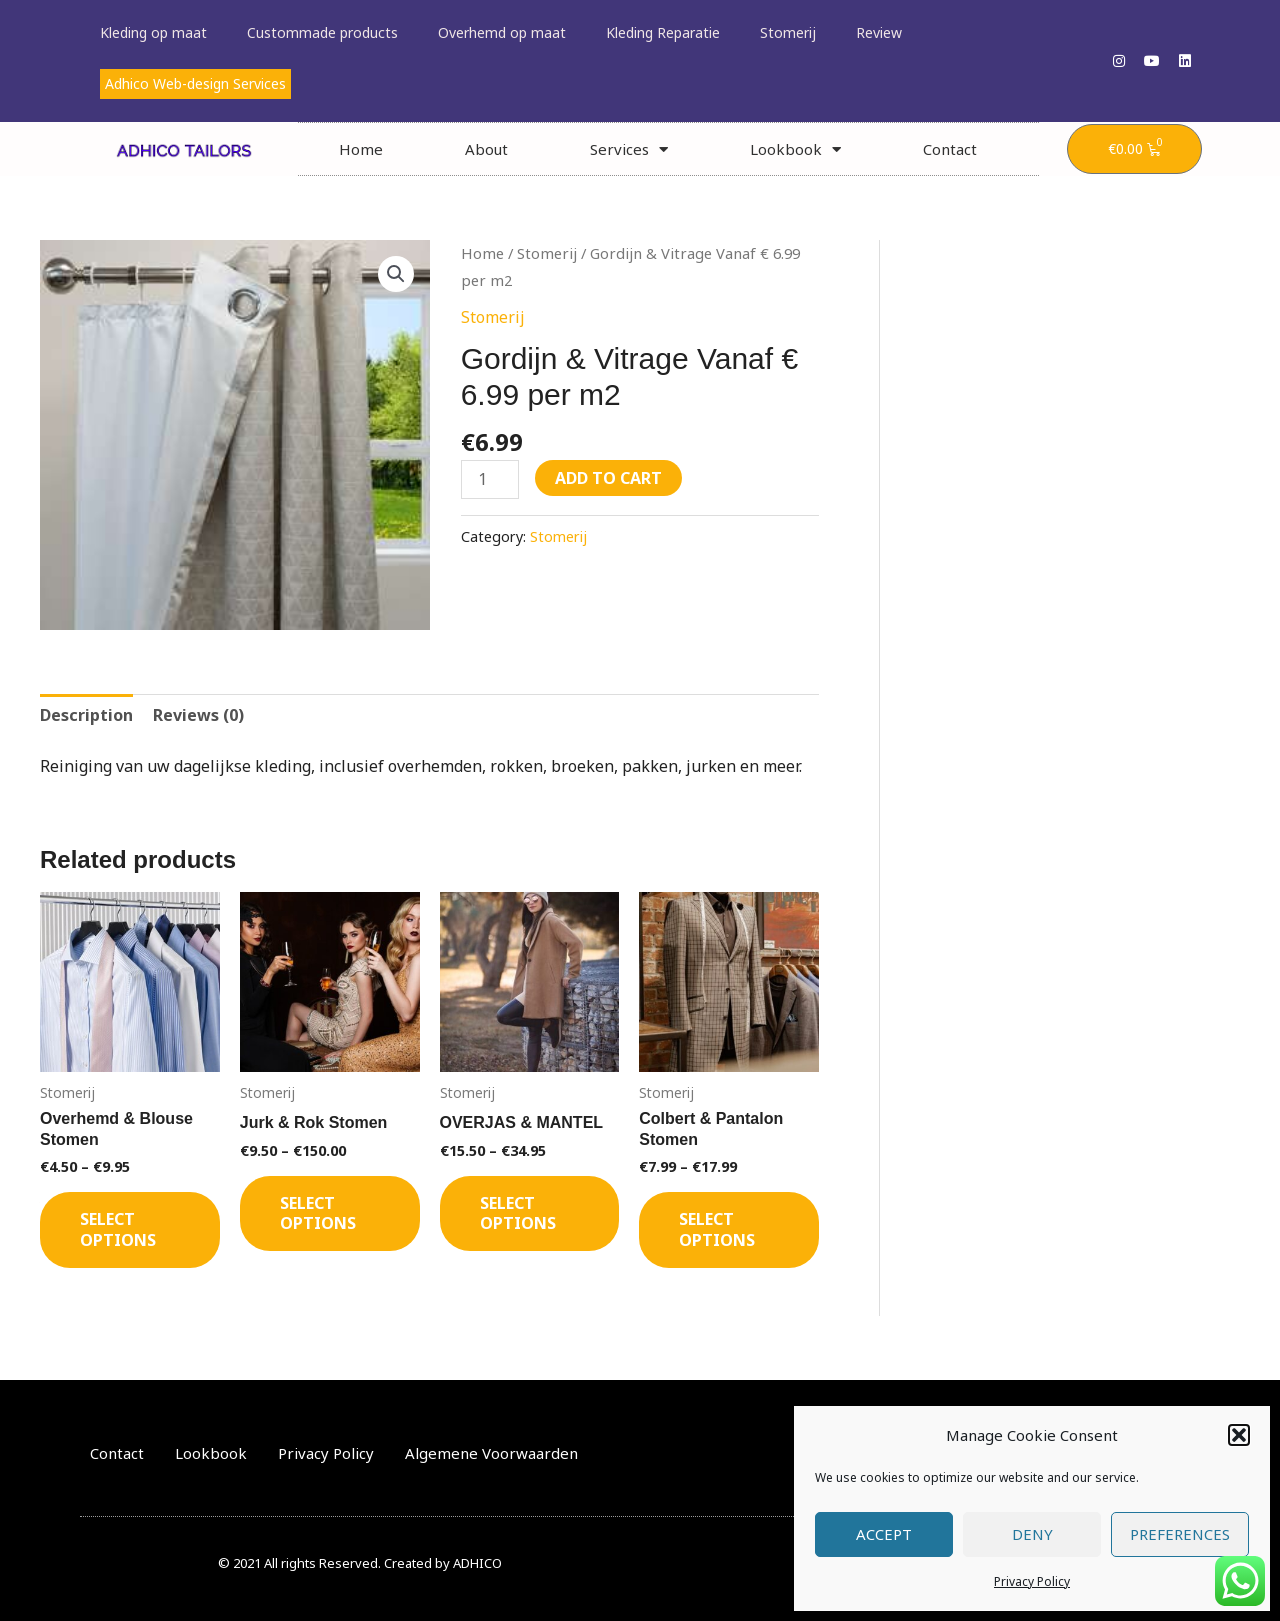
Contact (950, 149)
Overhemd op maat (502, 32)
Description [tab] (86, 715)
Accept (884, 1534)
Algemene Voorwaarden (491, 1453)
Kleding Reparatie (663, 32)
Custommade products (322, 32)
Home (361, 149)
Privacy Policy (1032, 1581)
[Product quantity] (490, 479)
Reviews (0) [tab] (198, 715)
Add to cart (608, 478)
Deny (1032, 1534)
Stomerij (788, 32)
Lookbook (795, 149)
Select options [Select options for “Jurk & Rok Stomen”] (318, 1213)
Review (879, 32)
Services (629, 149)
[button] (1239, 1435)
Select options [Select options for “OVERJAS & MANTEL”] (518, 1213)
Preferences (1180, 1534)
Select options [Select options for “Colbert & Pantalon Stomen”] (717, 1229)
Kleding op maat (153, 32)
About (486, 149)
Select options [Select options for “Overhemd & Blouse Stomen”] (118, 1229)
